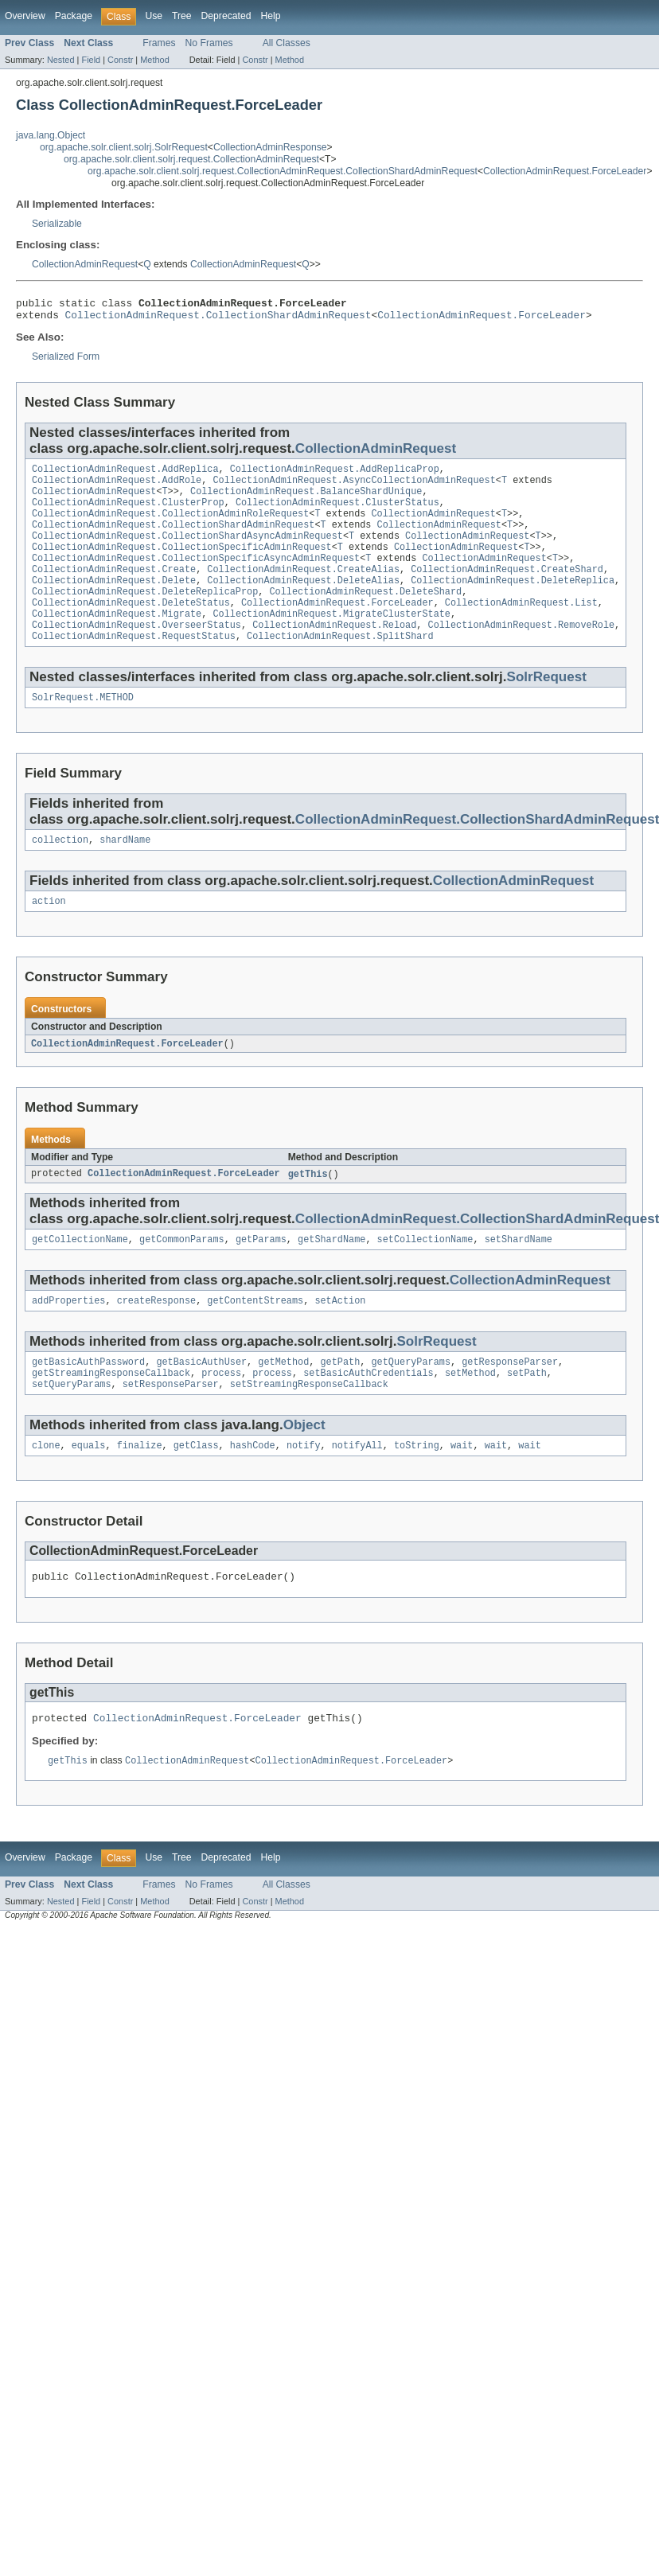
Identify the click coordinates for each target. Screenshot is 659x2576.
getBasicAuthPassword (88, 1403)
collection (60, 873)
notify (304, 1491)
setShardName (518, 1277)
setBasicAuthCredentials (368, 1415)
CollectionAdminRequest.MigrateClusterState (331, 640)
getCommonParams (181, 1277)
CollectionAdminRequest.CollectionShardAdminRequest (218, 319)
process (221, 1415)
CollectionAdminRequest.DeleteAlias (303, 602)
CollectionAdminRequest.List (521, 628)
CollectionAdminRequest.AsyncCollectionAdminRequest (354, 487)
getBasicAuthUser (201, 1403)
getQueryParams (410, 1403)
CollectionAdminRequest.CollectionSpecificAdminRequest (182, 564)
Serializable (57, 223)
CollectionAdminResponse (270, 147)
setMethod (470, 1415)
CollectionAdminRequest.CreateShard (507, 589)
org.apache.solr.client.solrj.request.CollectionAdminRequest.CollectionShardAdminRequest (283, 171)
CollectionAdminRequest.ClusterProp (128, 513)
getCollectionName (80, 1277)
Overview (25, 15)
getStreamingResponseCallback (111, 1415)
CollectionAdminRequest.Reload (334, 653)
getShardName (331, 1277)
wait (461, 1491)
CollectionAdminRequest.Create (114, 589)
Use (153, 15)
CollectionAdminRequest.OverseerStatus (136, 653)
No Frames (209, 43)
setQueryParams (71, 1428)
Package (73, 15)
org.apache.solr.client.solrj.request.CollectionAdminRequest (191, 159)
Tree (182, 15)
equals (89, 1491)
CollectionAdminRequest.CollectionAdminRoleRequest (170, 526)
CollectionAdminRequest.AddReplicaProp (334, 475)
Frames (158, 43)
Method (154, 59)
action (49, 935)
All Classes (286, 43)
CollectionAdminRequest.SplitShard (340, 666)
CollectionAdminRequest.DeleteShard (365, 615)
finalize (139, 1491)
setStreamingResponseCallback (309, 1428)
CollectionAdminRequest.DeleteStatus (131, 628)
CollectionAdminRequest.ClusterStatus (337, 513)
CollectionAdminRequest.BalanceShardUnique (306, 500)
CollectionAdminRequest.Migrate (116, 640)
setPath (527, 1415)
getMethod (283, 1403)
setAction (339, 1340)
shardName (124, 873)
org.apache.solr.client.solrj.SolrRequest (124, 147)
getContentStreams (255, 1340)
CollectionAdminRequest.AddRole (116, 487)
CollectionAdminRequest (85, 264)
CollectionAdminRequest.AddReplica (125, 475)
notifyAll (357, 1491)
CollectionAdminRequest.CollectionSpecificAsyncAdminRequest (196, 577)
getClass (196, 1491)
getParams (261, 1277)
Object (304, 1469)
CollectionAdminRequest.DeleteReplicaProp (145, 615)
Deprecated (226, 15)
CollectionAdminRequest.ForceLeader (564, 171)
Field (90, 59)
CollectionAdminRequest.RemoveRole (520, 653)
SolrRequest (547, 707)
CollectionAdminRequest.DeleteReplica (512, 602)
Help (270, 15)
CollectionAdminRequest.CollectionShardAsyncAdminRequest (187, 551)
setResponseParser (171, 1428)
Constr (120, 59)
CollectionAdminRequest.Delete (114, 602)
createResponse (157, 1340)
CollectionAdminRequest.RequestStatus (134, 666)
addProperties (68, 1340)
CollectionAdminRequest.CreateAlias (303, 589)
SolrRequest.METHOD (83, 729)
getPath (340, 1403)
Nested (61, 59)
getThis (308, 1210)
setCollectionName (425, 1277)
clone (46, 1491)
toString (416, 1491)
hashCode (252, 1491)
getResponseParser (510, 1403)
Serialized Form (65, 361)
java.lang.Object (50, 135)
